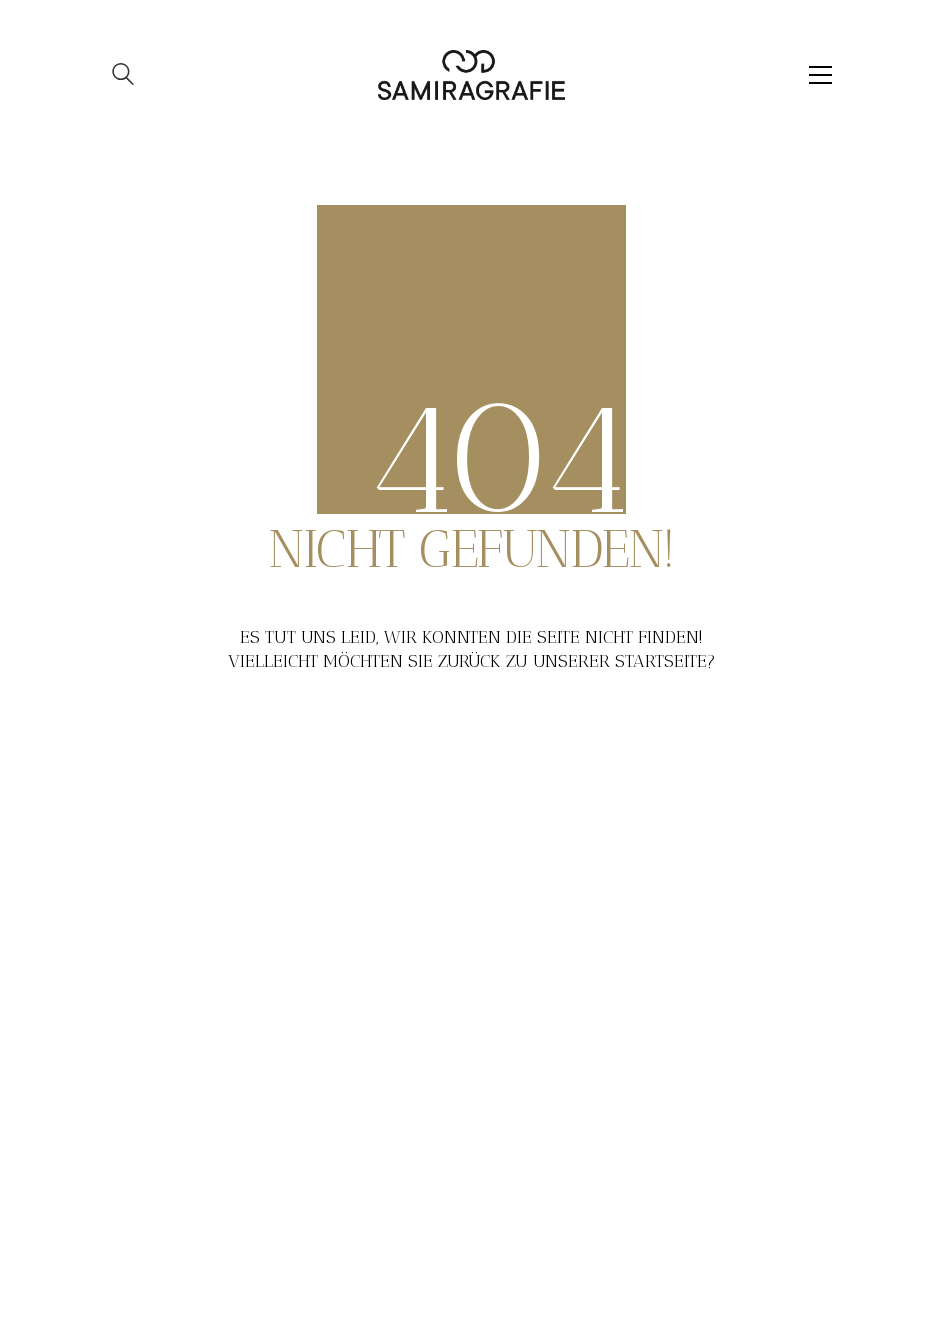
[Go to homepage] (471, 75)
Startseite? (665, 661)
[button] (820, 75)
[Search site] (123, 76)
